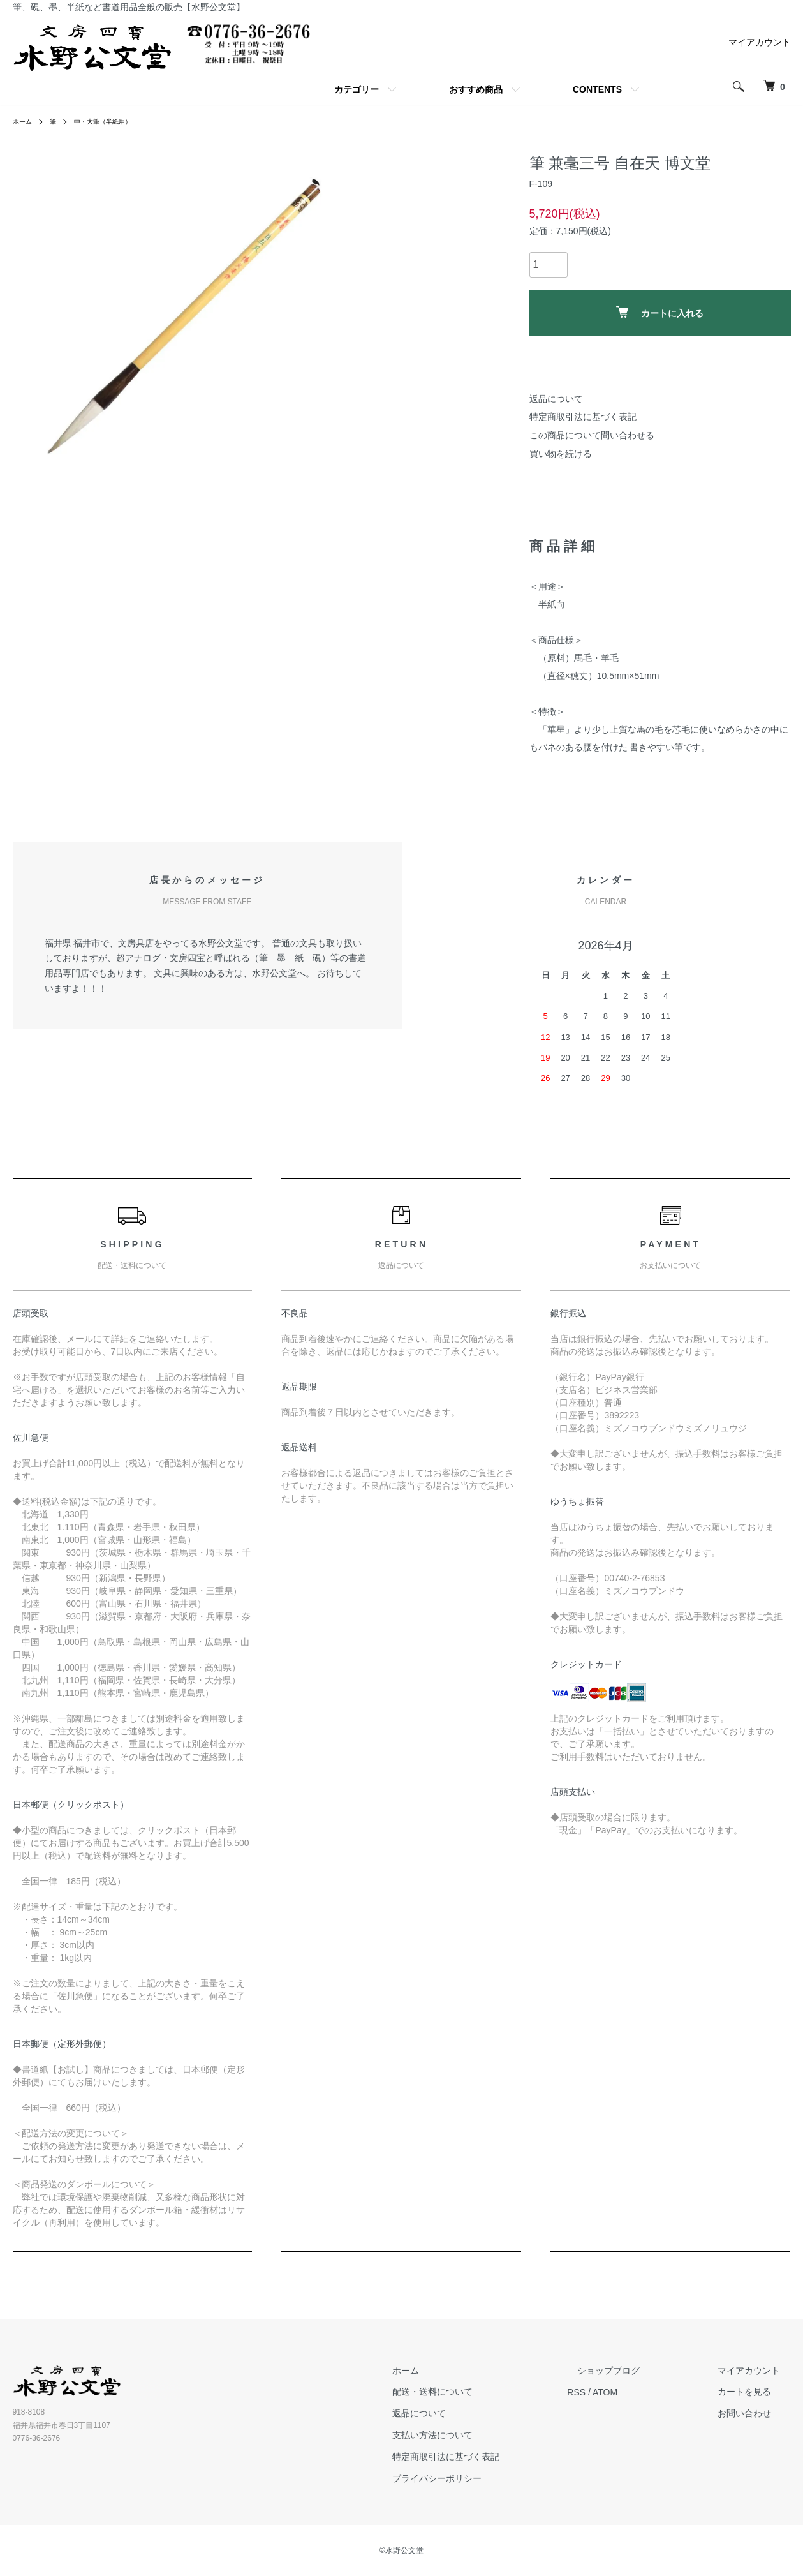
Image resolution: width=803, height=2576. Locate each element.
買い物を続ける (560, 454)
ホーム (24, 121)
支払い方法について (484, 2435)
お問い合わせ (755, 2413)
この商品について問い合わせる (591, 435)
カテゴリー (356, 89)
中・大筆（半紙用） (113, 121)
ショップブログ (639, 2370)
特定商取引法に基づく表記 (583, 417)
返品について (556, 399)
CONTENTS (597, 89)
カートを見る (755, 2392)
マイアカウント (759, 42)
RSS (617, 2392)
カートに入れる (660, 312)
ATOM (645, 2392)
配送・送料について (484, 2392)
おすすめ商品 (476, 89)
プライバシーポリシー (488, 2478)
